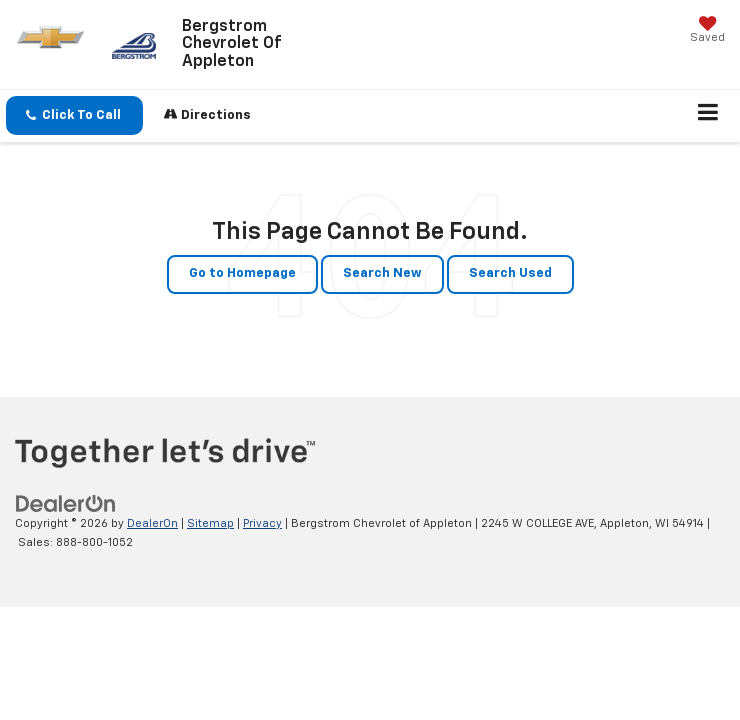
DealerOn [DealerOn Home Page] (152, 523)
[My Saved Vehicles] (707, 31)
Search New (382, 273)
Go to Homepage (242, 273)
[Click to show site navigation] (708, 116)
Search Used (510, 273)
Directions (207, 114)
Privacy (262, 523)
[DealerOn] (66, 503)
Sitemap (210, 523)
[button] (74, 115)
